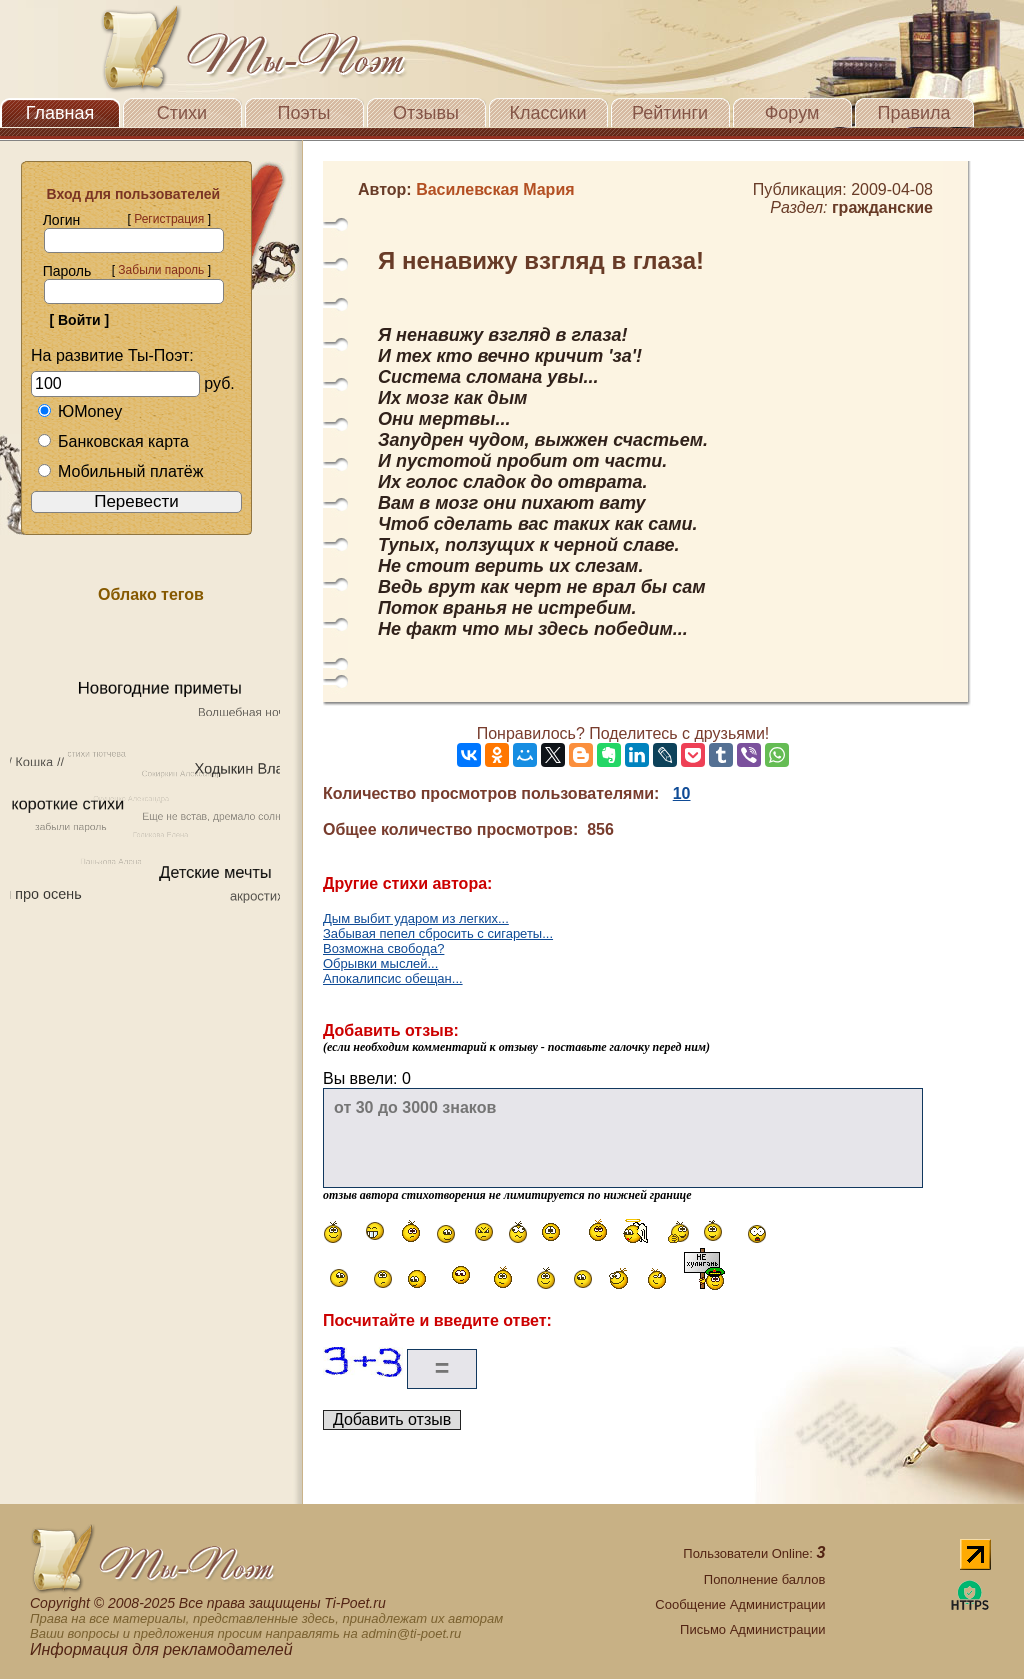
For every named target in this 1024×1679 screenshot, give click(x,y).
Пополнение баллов (765, 1579)
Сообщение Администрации (740, 1604)
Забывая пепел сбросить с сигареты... (438, 933)
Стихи (182, 113)
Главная (60, 113)
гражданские (882, 207)
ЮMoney (79, 411)
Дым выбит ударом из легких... (416, 918)
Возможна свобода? (383, 948)
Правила (913, 113)
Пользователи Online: (754, 1553)
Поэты (304, 113)
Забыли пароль (161, 270)
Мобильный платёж (120, 471)
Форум (792, 113)
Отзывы (426, 113)
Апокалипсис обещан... (393, 978)
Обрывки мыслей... (380, 963)
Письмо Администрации (752, 1629)
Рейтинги (670, 113)
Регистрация (169, 219)
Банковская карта (113, 441)
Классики (548, 113)
